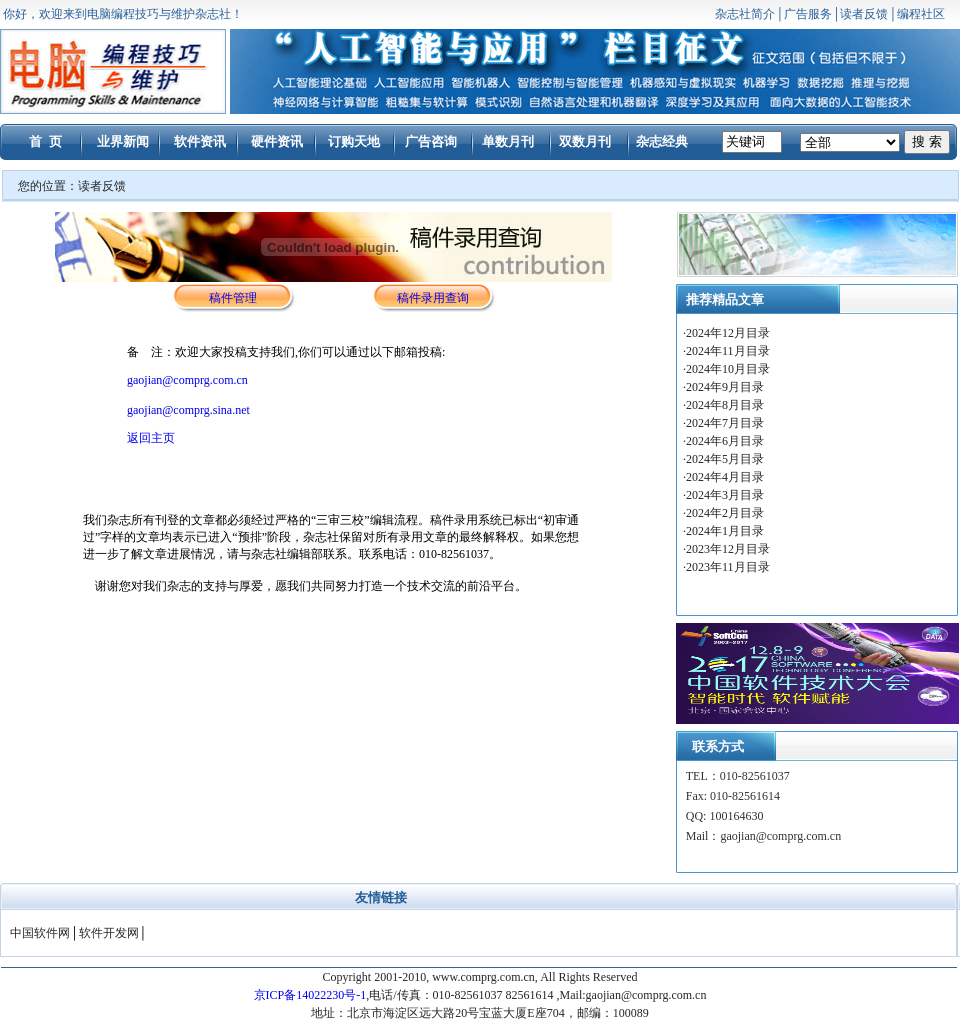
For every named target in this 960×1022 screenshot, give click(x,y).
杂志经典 (662, 141)
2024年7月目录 (726, 423)
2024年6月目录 (726, 441)
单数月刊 (508, 141)
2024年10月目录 (729, 369)
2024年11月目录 (729, 351)
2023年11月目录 (728, 567)
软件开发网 (109, 933)
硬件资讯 (277, 141)
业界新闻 (123, 141)
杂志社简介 (745, 14)
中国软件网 (40, 933)
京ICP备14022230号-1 (310, 995)
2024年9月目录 (726, 387)
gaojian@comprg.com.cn (187, 380)
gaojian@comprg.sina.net (188, 410)
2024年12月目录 (729, 333)
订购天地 (354, 141)
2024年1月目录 (725, 531)
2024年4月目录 (726, 477)
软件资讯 (200, 141)
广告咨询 (431, 141)
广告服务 (808, 14)
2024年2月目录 (726, 513)
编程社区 (921, 14)
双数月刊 (585, 141)
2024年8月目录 (726, 405)
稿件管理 (233, 298)
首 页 (45, 141)
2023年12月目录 (728, 549)
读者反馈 (864, 14)
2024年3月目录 (726, 495)
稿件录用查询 (433, 298)
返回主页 (151, 438)
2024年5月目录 (726, 459)
